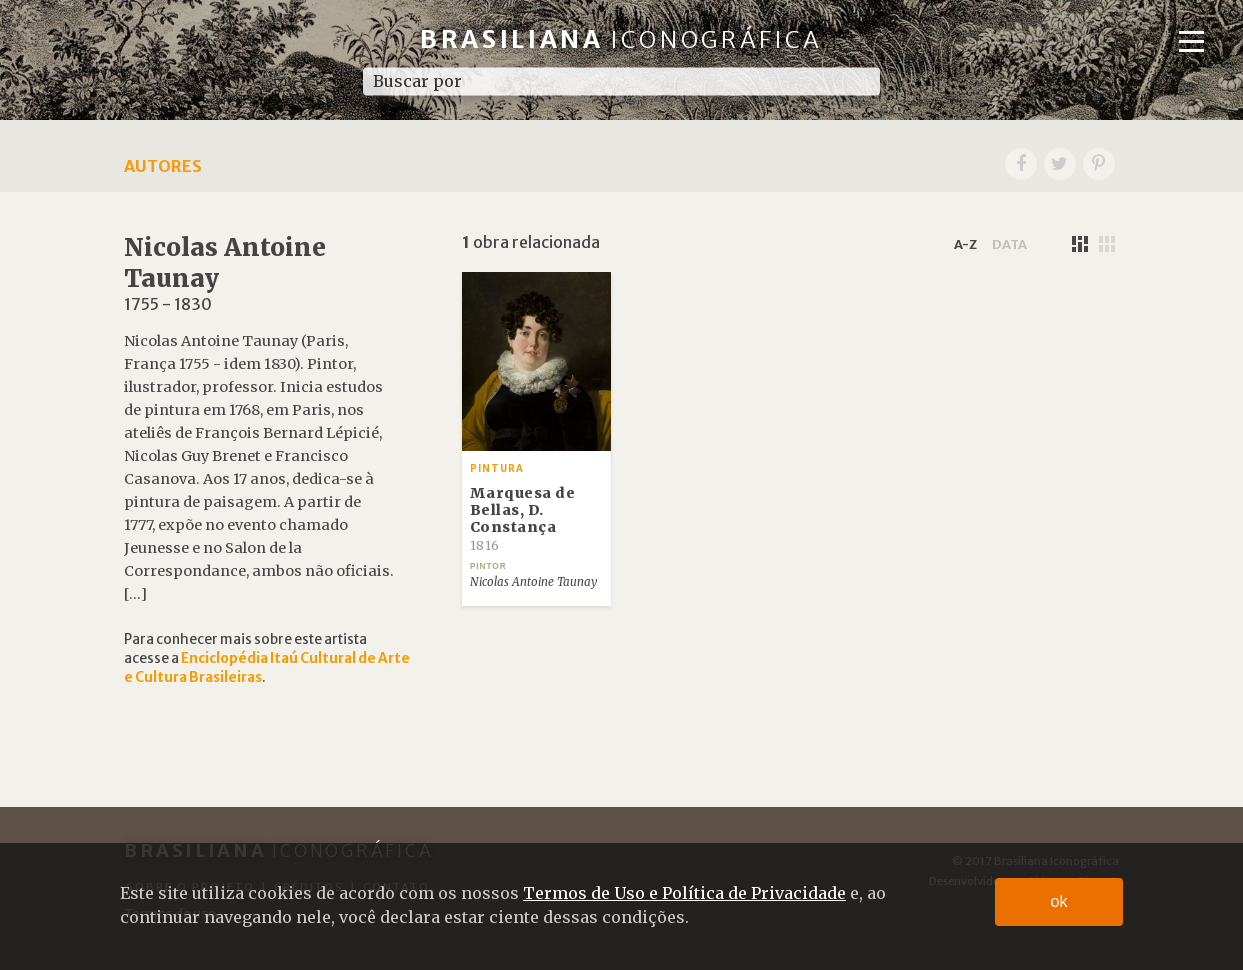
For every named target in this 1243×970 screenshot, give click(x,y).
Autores (163, 166)
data (1009, 244)
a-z (965, 244)
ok (1059, 901)
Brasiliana (621, 39)
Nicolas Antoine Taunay (533, 582)
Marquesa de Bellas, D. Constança (523, 518)
